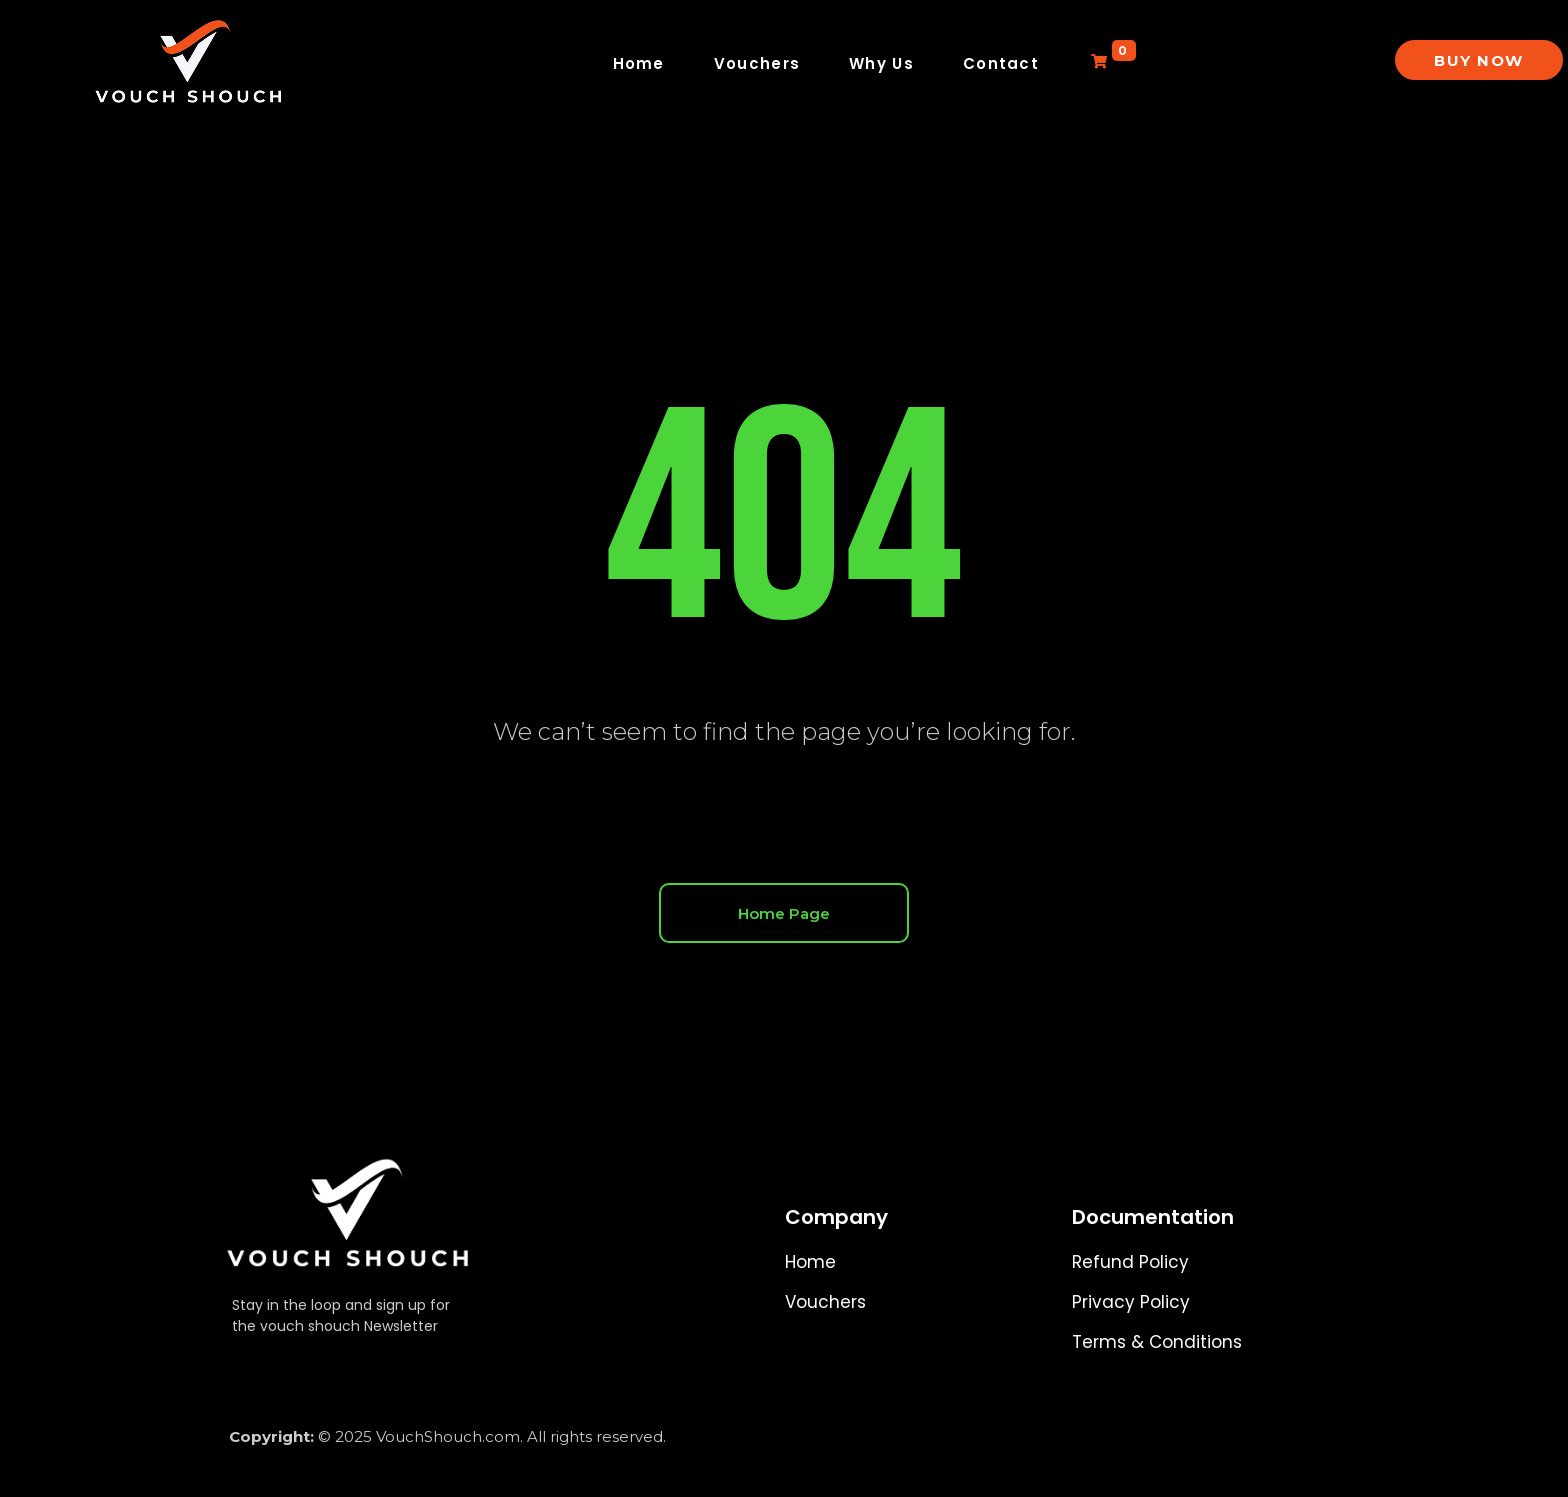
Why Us (881, 63)
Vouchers (757, 63)
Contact (1001, 63)
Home (639, 63)
